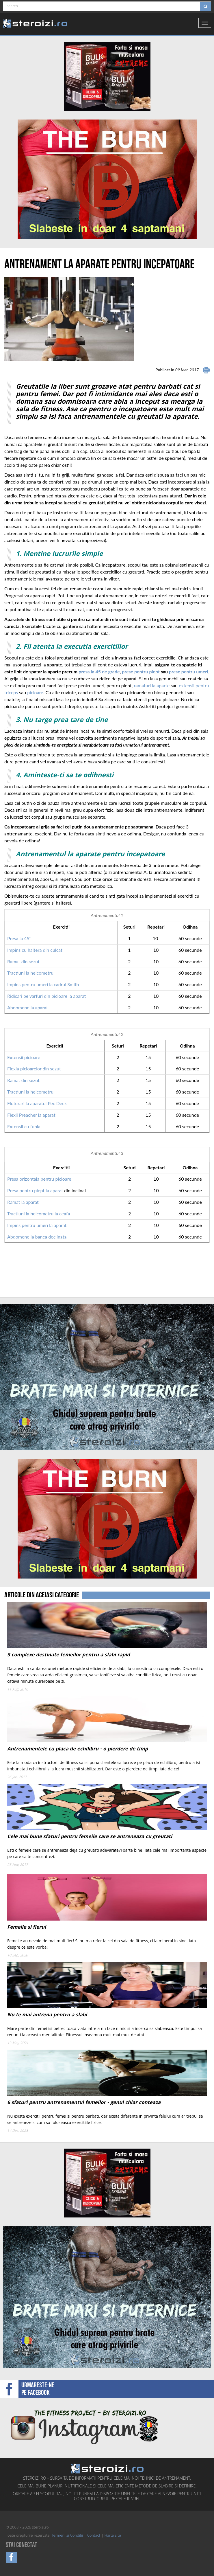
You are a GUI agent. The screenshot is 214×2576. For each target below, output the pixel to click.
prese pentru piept (141, 671)
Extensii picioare (23, 1057)
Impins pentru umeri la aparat (36, 1225)
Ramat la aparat (23, 1202)
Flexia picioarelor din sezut (34, 1068)
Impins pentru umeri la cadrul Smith (43, 984)
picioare (35, 692)
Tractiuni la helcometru (30, 972)
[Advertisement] (38, 1275)
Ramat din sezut (23, 961)
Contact (93, 2536)
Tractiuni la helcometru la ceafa (38, 1213)
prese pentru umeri (188, 671)
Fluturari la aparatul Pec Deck (37, 1103)
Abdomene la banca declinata (36, 1236)
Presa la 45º (19, 938)
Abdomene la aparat (27, 1007)
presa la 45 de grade (99, 671)
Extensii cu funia (23, 1126)
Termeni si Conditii (67, 2536)
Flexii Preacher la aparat (31, 1115)
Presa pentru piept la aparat (35, 1190)
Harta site (113, 2536)
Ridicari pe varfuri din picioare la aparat (46, 996)
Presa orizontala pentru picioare (39, 1179)
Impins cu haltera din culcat (34, 950)
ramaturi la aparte (152, 685)
